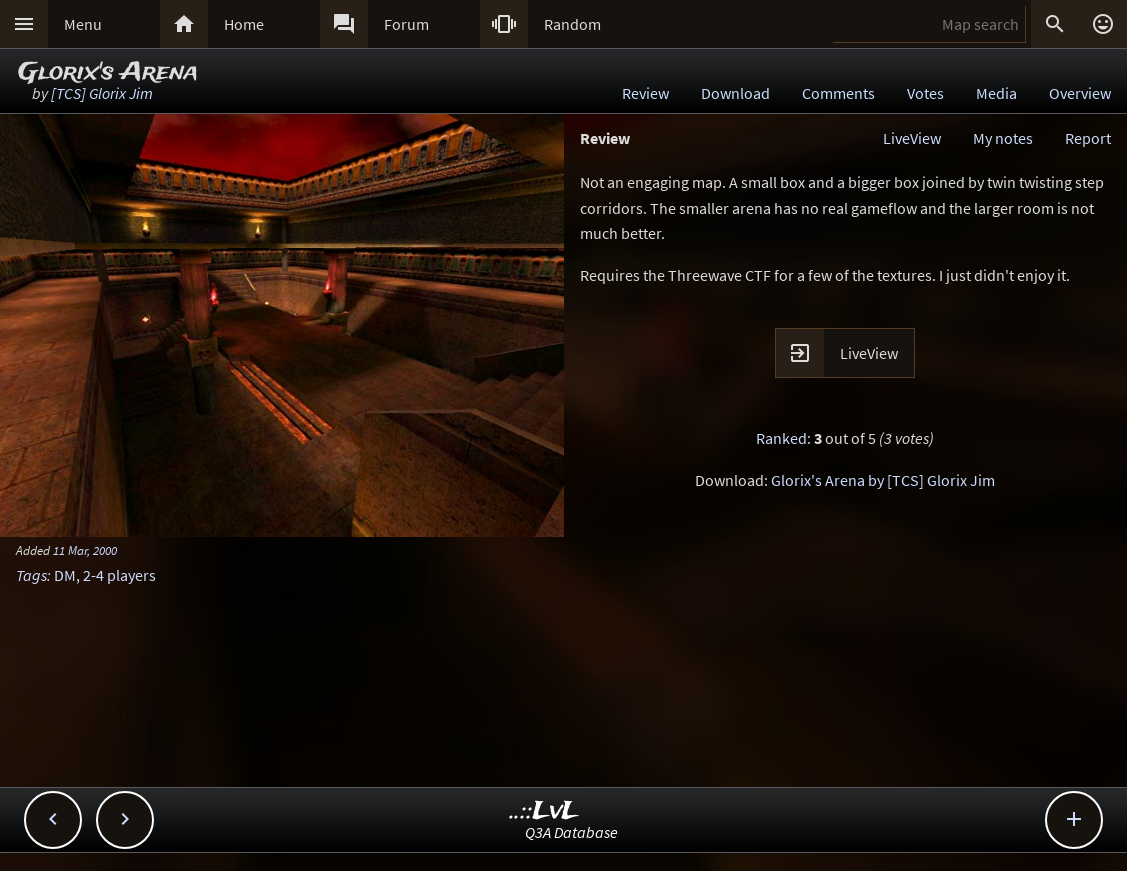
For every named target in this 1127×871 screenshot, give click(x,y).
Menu (83, 24)
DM (65, 575)
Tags (31, 575)
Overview (1080, 93)
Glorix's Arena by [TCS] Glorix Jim (883, 480)
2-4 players (119, 575)
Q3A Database (571, 832)
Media (996, 93)
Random (572, 24)
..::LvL (544, 811)
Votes (925, 93)
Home (244, 24)
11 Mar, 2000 (85, 550)
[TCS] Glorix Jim (102, 93)
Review (645, 93)
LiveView (912, 138)
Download (735, 93)
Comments (838, 93)
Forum (406, 24)
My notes (1003, 138)
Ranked (781, 438)
